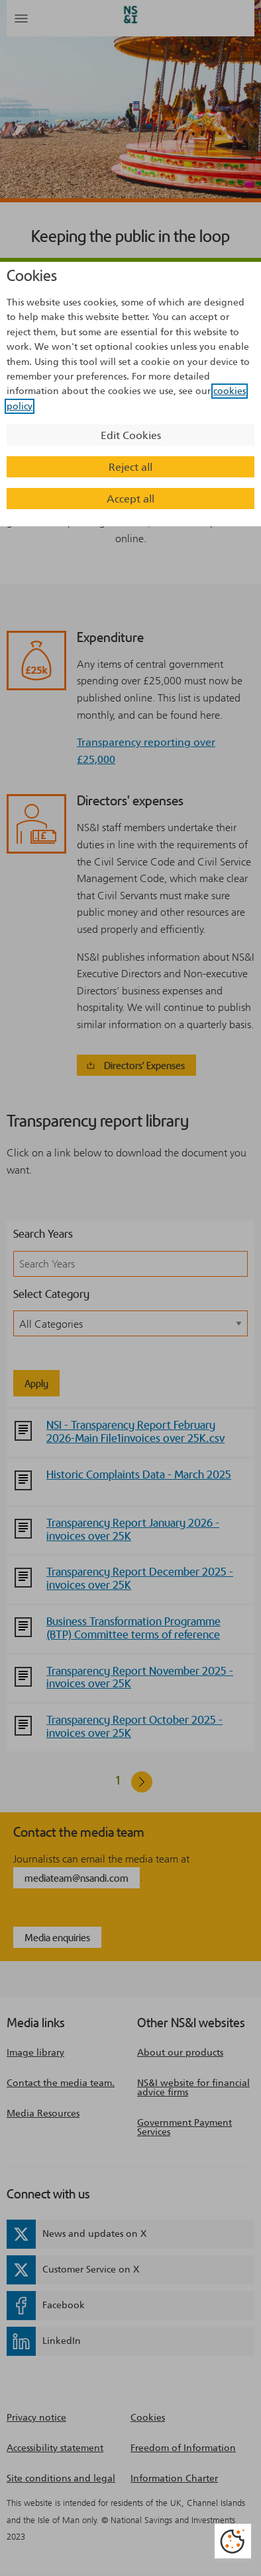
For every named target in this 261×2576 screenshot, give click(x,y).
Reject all (130, 467)
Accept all (130, 499)
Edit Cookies (131, 435)
